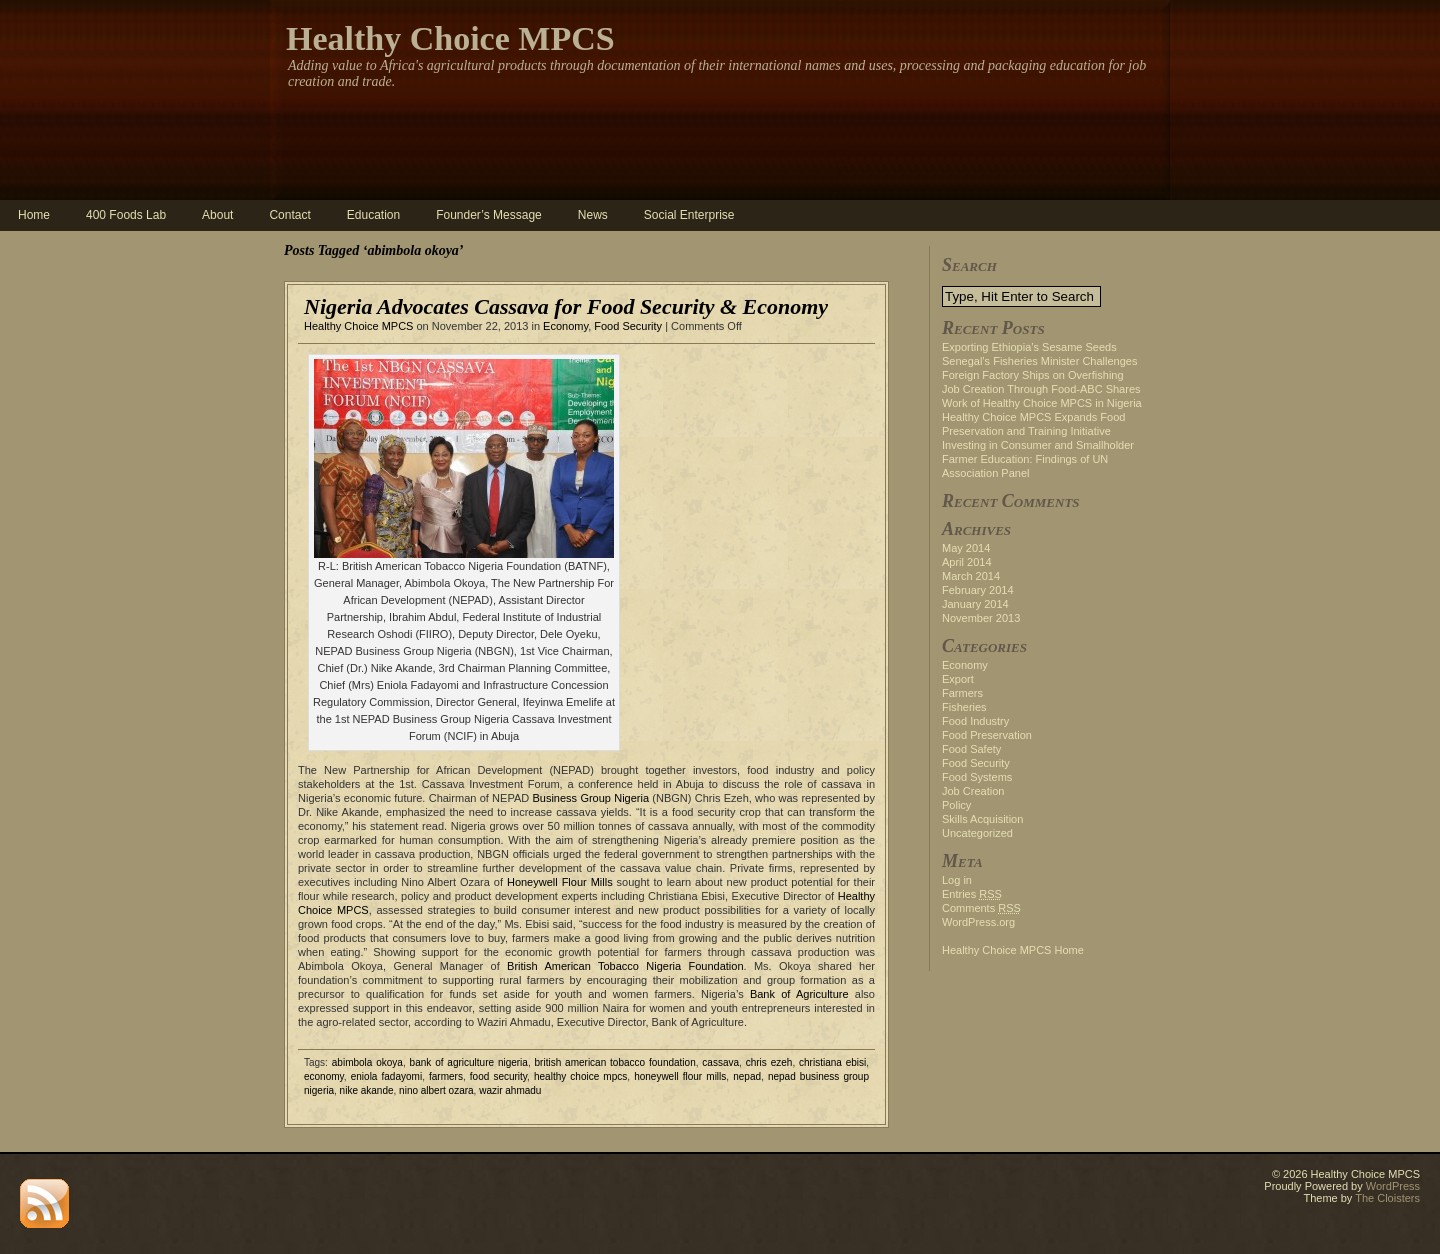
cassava (720, 1062)
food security (498, 1076)
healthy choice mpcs (580, 1076)
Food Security (628, 326)
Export (958, 679)
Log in (957, 880)
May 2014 (966, 548)
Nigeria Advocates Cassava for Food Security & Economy (566, 306)
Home (34, 215)
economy (324, 1076)
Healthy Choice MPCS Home (1013, 950)
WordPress (1393, 1186)
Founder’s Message (489, 215)
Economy (565, 326)
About (217, 215)
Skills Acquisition (982, 819)
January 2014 (975, 604)
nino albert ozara (436, 1090)
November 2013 (981, 618)
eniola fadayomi (386, 1076)
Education (373, 215)
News (593, 215)
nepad (747, 1076)
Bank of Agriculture (799, 994)
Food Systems (977, 777)
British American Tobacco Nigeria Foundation (625, 966)
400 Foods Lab (126, 215)
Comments (981, 908)
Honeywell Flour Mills (560, 882)
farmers (446, 1076)
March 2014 (971, 576)
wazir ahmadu (510, 1090)
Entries (972, 894)
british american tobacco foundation (615, 1062)
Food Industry (975, 721)
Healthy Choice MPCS (450, 38)
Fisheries (964, 707)
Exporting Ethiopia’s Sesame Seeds (1029, 347)
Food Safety (971, 749)
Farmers (962, 693)
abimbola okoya (367, 1062)
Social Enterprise (689, 215)
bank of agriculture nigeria (469, 1062)
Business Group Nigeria (590, 798)
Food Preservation (987, 735)
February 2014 (978, 590)
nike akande (367, 1090)
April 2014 (967, 562)
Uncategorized (977, 833)
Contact (289, 215)
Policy (956, 805)
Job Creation (973, 791)
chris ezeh (769, 1062)
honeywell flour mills (680, 1076)
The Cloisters (1387, 1198)
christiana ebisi (832, 1062)
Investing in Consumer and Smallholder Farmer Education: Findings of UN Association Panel (1038, 459)
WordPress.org (978, 922)
